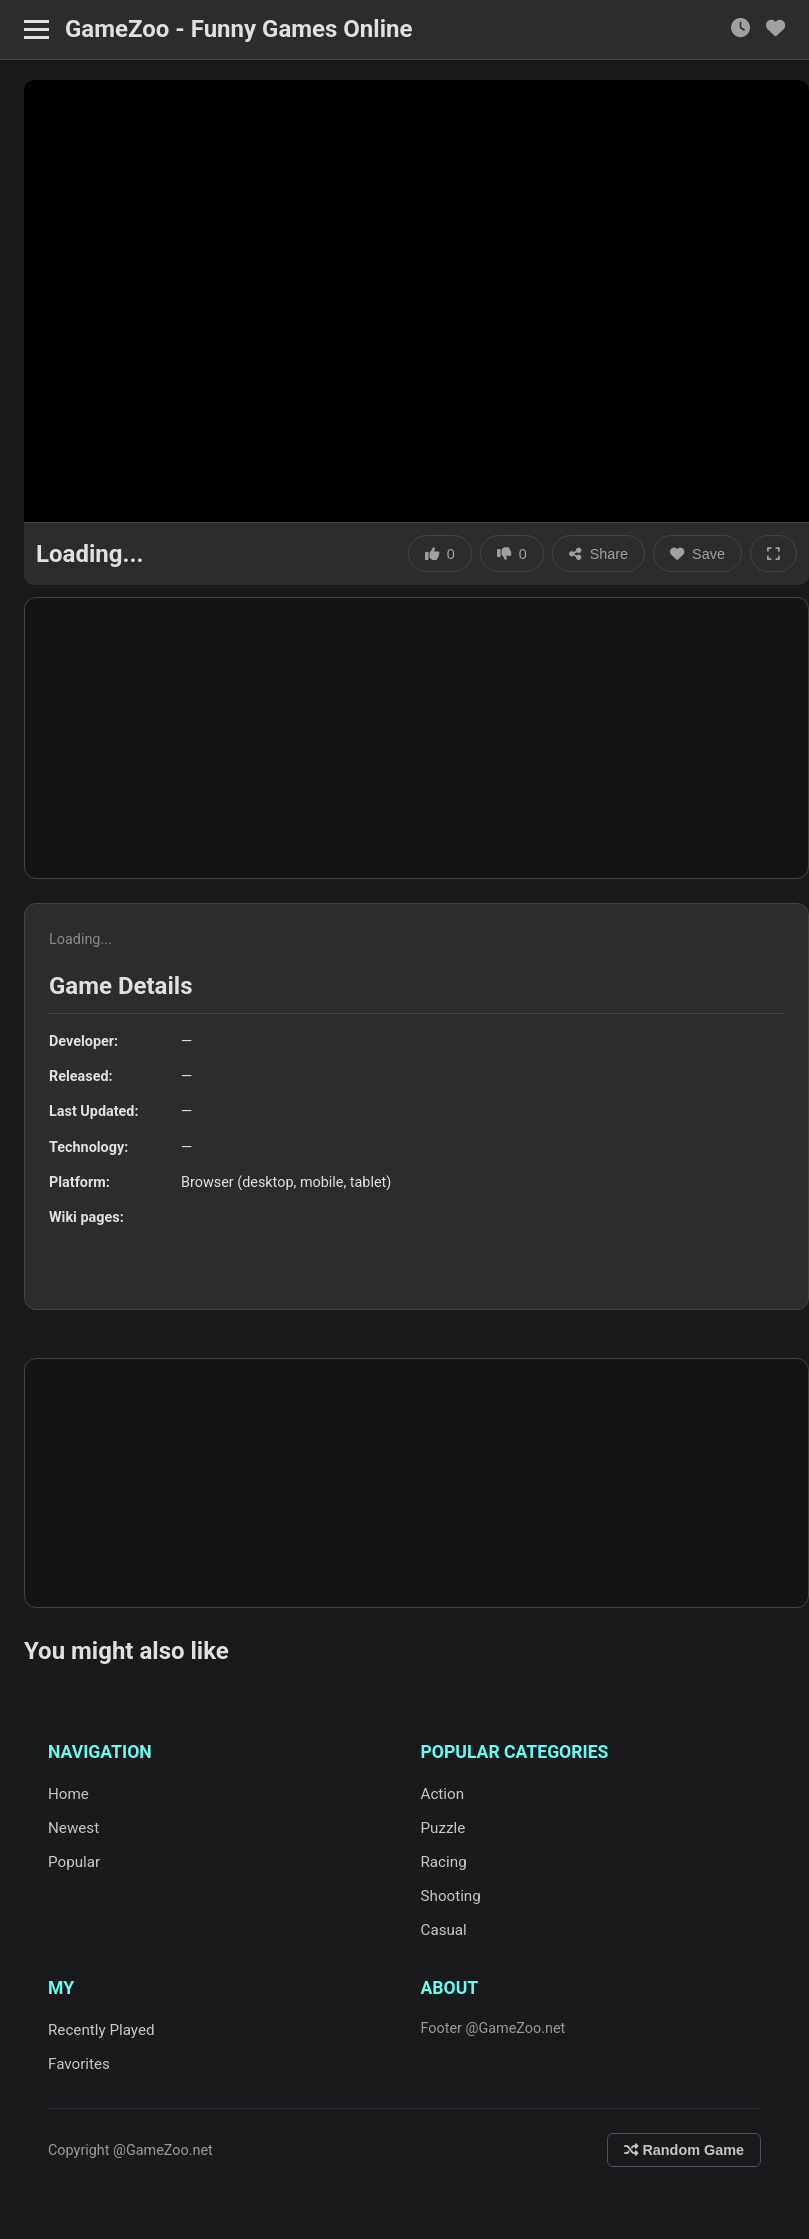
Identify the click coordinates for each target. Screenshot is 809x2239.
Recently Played (101, 2030)
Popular (74, 1862)
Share (598, 554)
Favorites (79, 2064)
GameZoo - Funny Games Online (238, 29)
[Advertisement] (416, 738)
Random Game (684, 2150)
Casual (444, 1930)
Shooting (451, 1896)
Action (443, 1794)
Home (68, 1794)
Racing (444, 1862)
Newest (73, 1828)
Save (697, 554)
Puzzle (443, 1828)
